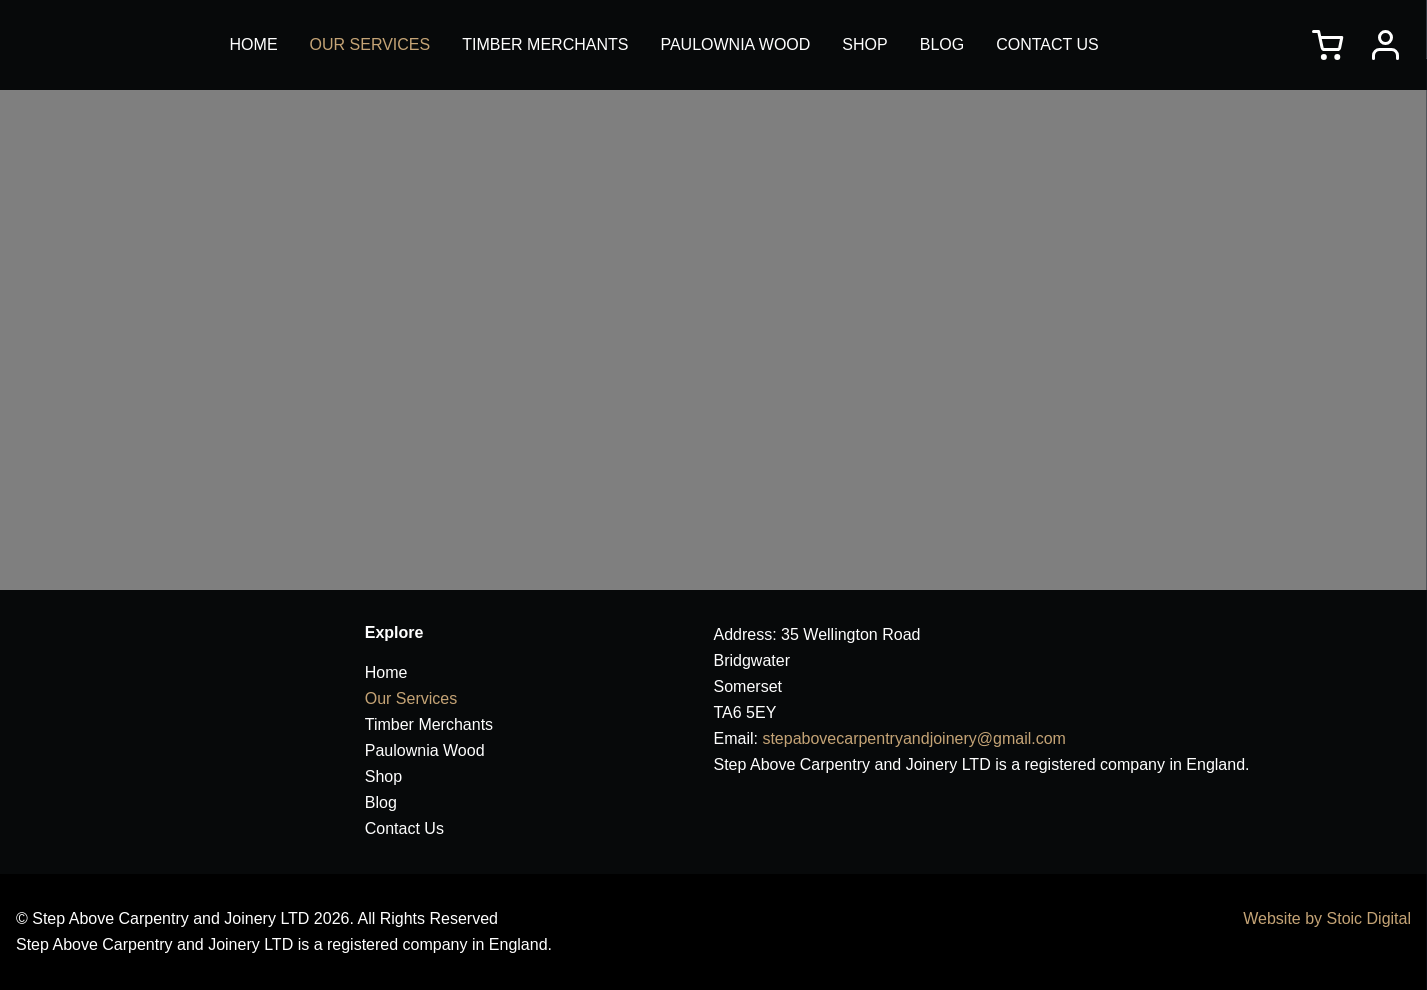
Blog (942, 44)
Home (254, 44)
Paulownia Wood (735, 44)
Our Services (370, 44)
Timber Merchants (545, 44)
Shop (864, 44)
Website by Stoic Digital (1327, 918)
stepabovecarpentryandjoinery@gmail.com (914, 738)
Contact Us (1047, 44)
